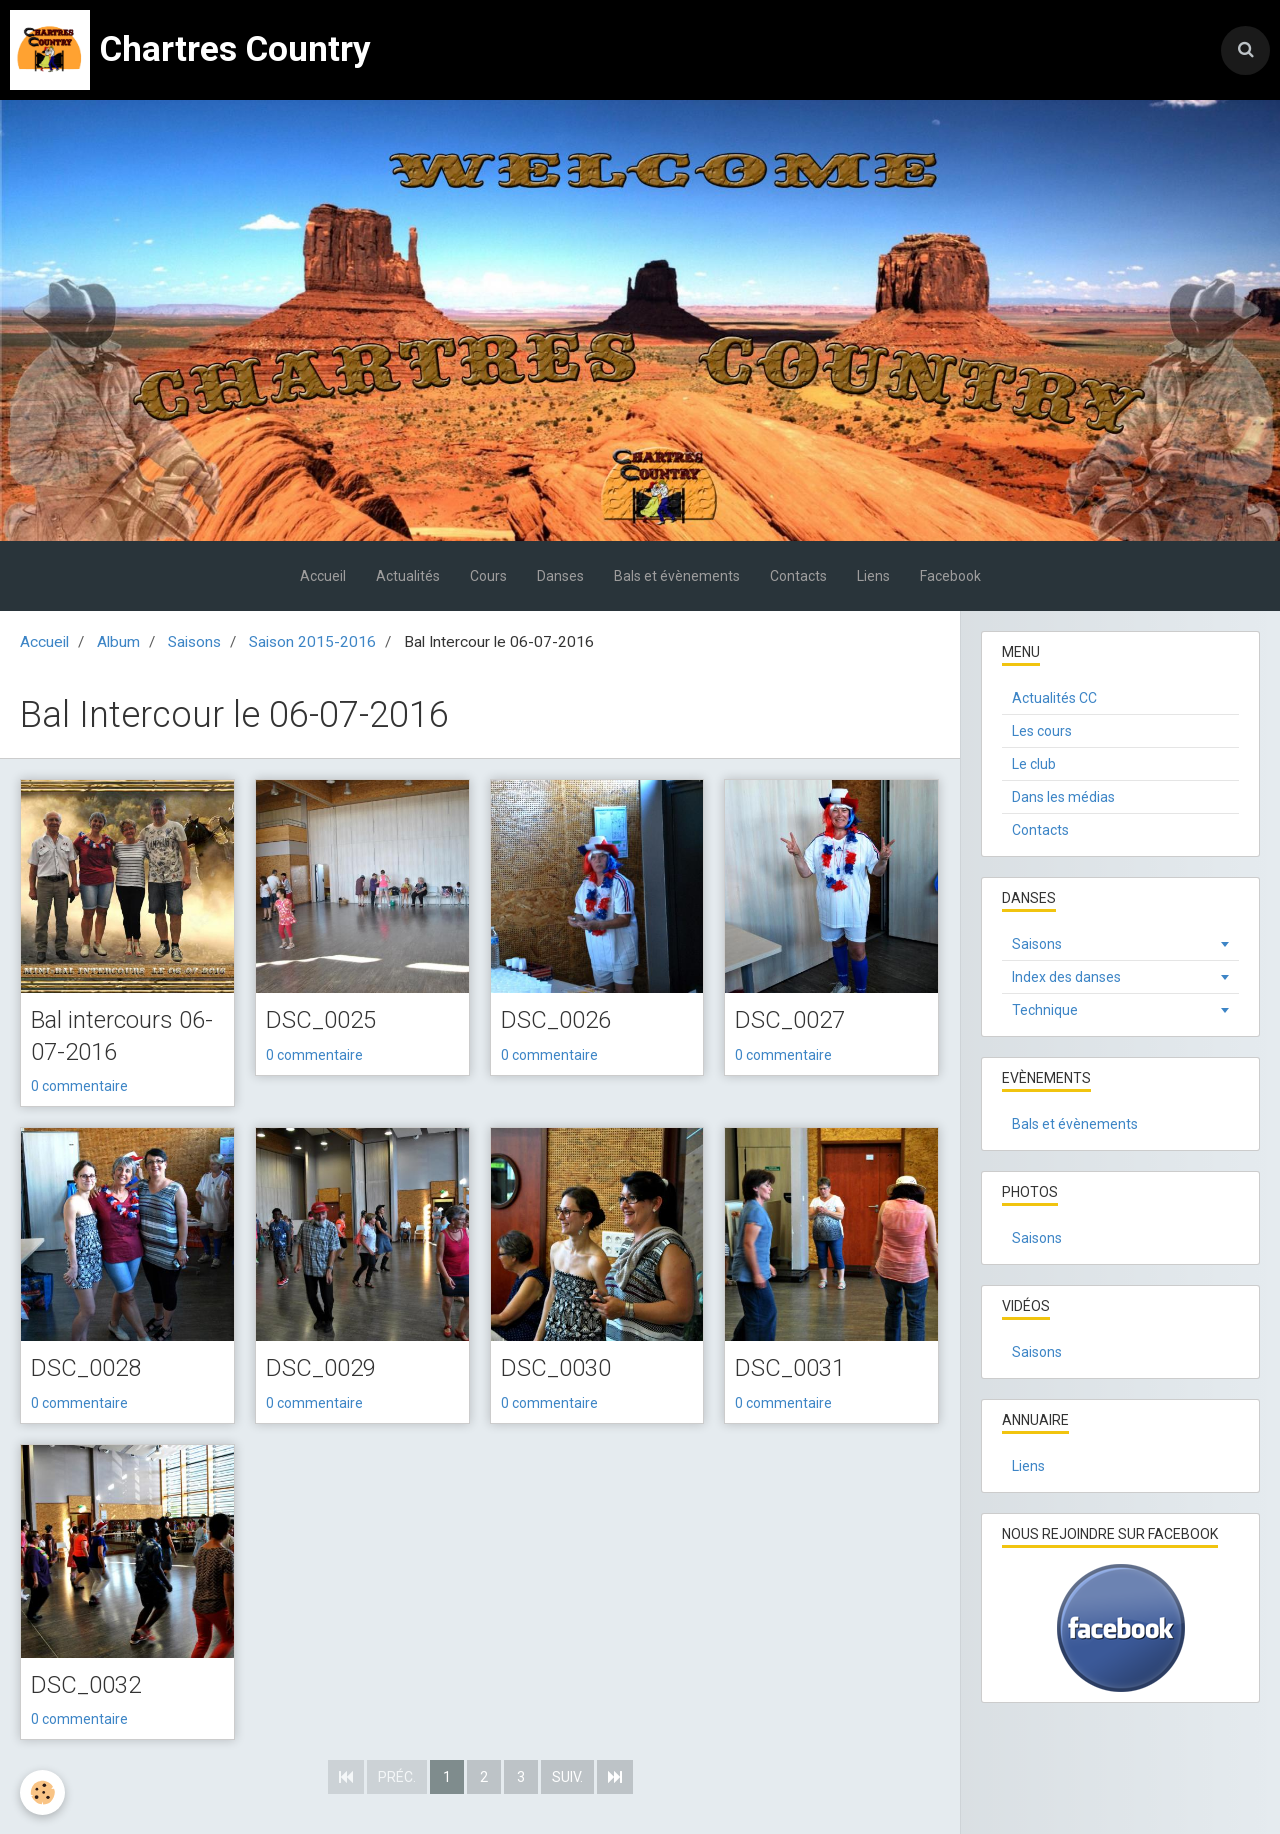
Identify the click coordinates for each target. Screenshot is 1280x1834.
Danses (560, 576)
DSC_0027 (790, 1020)
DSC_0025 (321, 1020)
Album (118, 642)
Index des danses (1066, 977)
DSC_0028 (86, 1368)
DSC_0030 (556, 1368)
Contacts (798, 576)
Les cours (1042, 731)
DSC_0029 (321, 1368)
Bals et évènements (677, 576)
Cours (488, 576)
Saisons (194, 642)
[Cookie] (42, 1792)
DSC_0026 (556, 1020)
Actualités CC (1054, 698)
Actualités (408, 576)
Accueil (323, 576)
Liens (873, 576)
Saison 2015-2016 (312, 642)
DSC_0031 (790, 1368)
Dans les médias (1063, 797)
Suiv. (567, 1777)
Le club (1034, 764)
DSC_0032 (86, 1684)
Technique (1045, 1010)
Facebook (950, 576)
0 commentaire (79, 1086)
